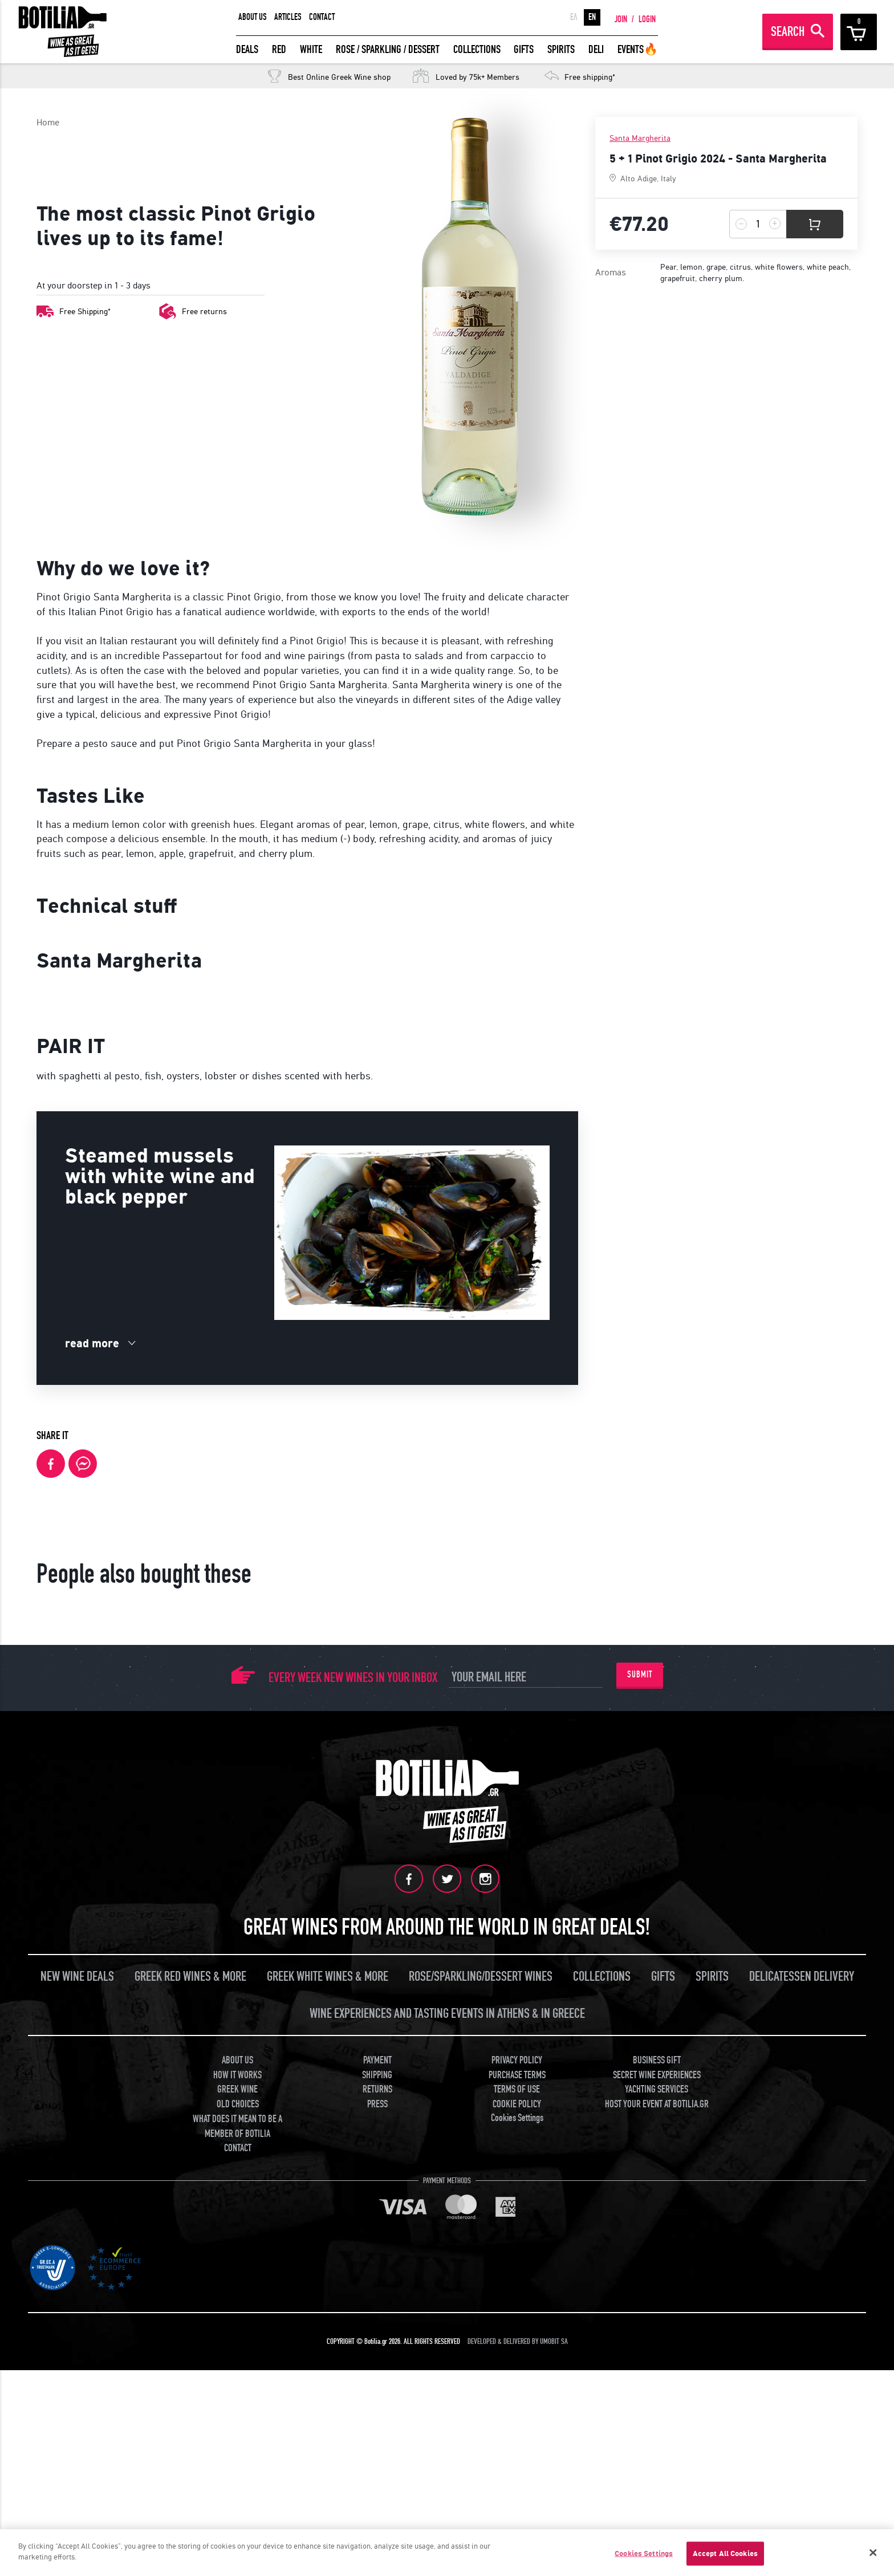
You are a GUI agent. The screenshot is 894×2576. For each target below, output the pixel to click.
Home (47, 122)
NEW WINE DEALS (77, 2301)
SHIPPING (377, 2400)
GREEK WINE (237, 2414)
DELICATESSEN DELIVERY (801, 2301)
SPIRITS (561, 49)
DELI (596, 49)
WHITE (311, 49)
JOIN (621, 19)
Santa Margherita (639, 138)
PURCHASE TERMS (517, 2400)
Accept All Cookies (725, 2553)
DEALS (247, 49)
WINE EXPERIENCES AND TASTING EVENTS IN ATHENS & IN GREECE (447, 2338)
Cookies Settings (517, 2443)
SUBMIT (639, 1999)
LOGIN (647, 19)
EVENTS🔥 (637, 49)
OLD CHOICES (238, 2429)
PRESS (377, 2429)
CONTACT (322, 17)
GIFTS (524, 49)
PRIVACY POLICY (516, 2385)
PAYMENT (377, 2385)
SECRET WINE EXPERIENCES (657, 2400)
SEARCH (787, 31)
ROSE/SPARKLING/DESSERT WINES (480, 2301)
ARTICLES (288, 17)
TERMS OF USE (517, 2414)
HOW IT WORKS (237, 2400)
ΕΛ (574, 17)
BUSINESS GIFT (657, 2385)
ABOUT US (252, 17)
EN (592, 17)
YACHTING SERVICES (656, 2414)
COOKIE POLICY (517, 2429)
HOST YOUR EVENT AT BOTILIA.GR (657, 2429)
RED (279, 49)
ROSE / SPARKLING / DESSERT (388, 49)
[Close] (873, 2552)
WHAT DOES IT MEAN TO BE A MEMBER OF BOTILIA (237, 2451)
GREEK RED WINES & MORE (190, 2301)
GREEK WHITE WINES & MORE (327, 2301)
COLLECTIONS (477, 49)
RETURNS (377, 2414)
